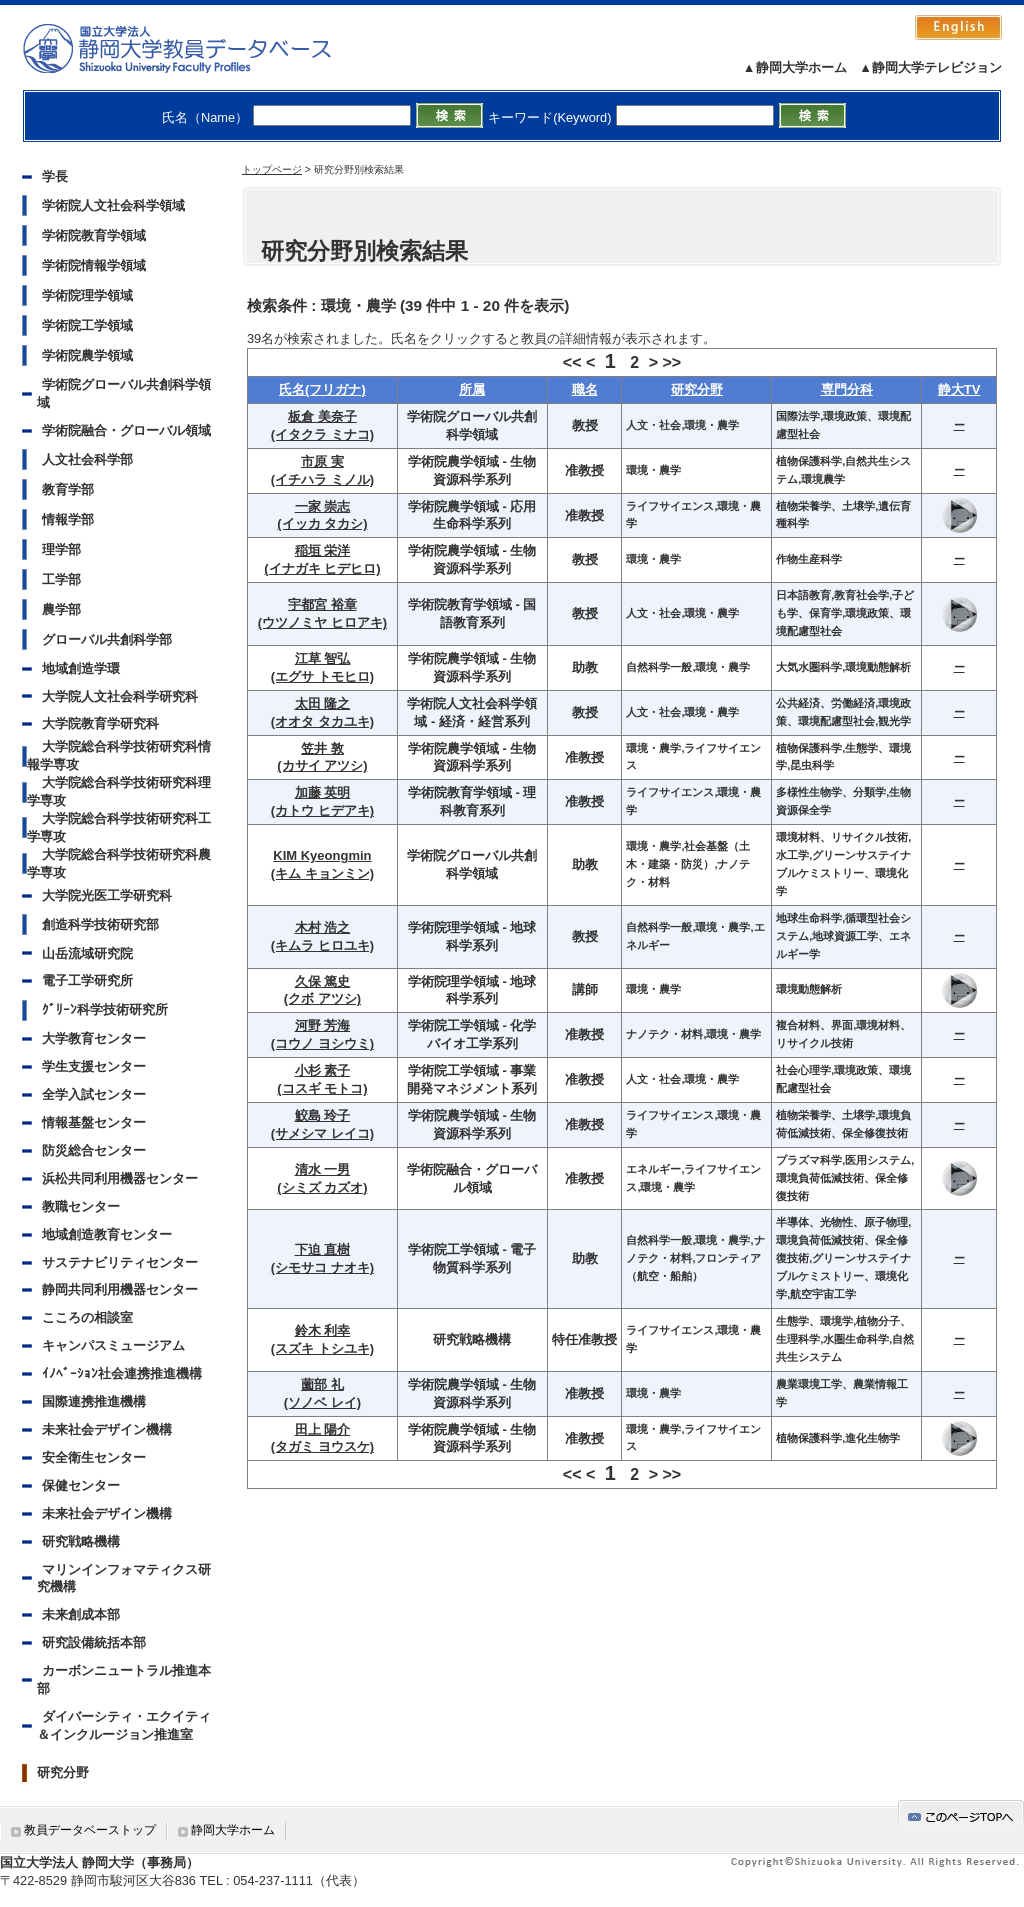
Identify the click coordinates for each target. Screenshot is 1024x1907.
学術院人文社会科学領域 (113, 205)
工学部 (61, 579)
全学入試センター (94, 1094)
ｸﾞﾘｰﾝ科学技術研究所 (105, 1009)
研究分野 (63, 1772)
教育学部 (68, 489)
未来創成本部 (81, 1614)
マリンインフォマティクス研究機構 (124, 1578)
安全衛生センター (94, 1457)
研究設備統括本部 (94, 1642)
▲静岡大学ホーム (795, 67)
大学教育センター (94, 1038)
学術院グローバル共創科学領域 (124, 393)
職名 (585, 389)
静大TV (959, 389)
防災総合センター (94, 1150)
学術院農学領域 (87, 355)
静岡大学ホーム (233, 1830)
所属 (472, 389)
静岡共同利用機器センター (120, 1289)
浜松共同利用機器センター (120, 1178)
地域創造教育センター (107, 1234)
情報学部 (68, 519)
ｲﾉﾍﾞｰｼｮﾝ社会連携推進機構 (122, 1373)
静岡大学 (197, 48)
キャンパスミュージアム (113, 1345)
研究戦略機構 (81, 1541)
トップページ (272, 169)
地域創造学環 (81, 668)
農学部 (61, 609)
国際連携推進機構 (94, 1401)
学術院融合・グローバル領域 (126, 430)
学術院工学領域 (87, 325)
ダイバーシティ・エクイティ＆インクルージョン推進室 (124, 1725)
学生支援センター (94, 1066)
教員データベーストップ (90, 1830)
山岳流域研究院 (87, 953)
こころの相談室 (87, 1317)
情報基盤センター (94, 1122)
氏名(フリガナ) (322, 389)
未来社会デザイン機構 (107, 1429)
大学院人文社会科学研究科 (120, 696)
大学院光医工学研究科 (107, 895)
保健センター (81, 1485)
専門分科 (847, 389)
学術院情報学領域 (94, 265)
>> (671, 362)
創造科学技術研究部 (100, 924)
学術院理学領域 (87, 295)
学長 (55, 176)
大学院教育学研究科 (100, 723)
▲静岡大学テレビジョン (930, 67)
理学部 (61, 549)
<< (572, 362)
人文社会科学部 (87, 459)
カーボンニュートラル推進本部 (124, 1679)
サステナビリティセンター (120, 1262)
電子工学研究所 (87, 980)
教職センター (81, 1206)
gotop (961, 1813)
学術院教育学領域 (94, 235)
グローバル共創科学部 (107, 639)
